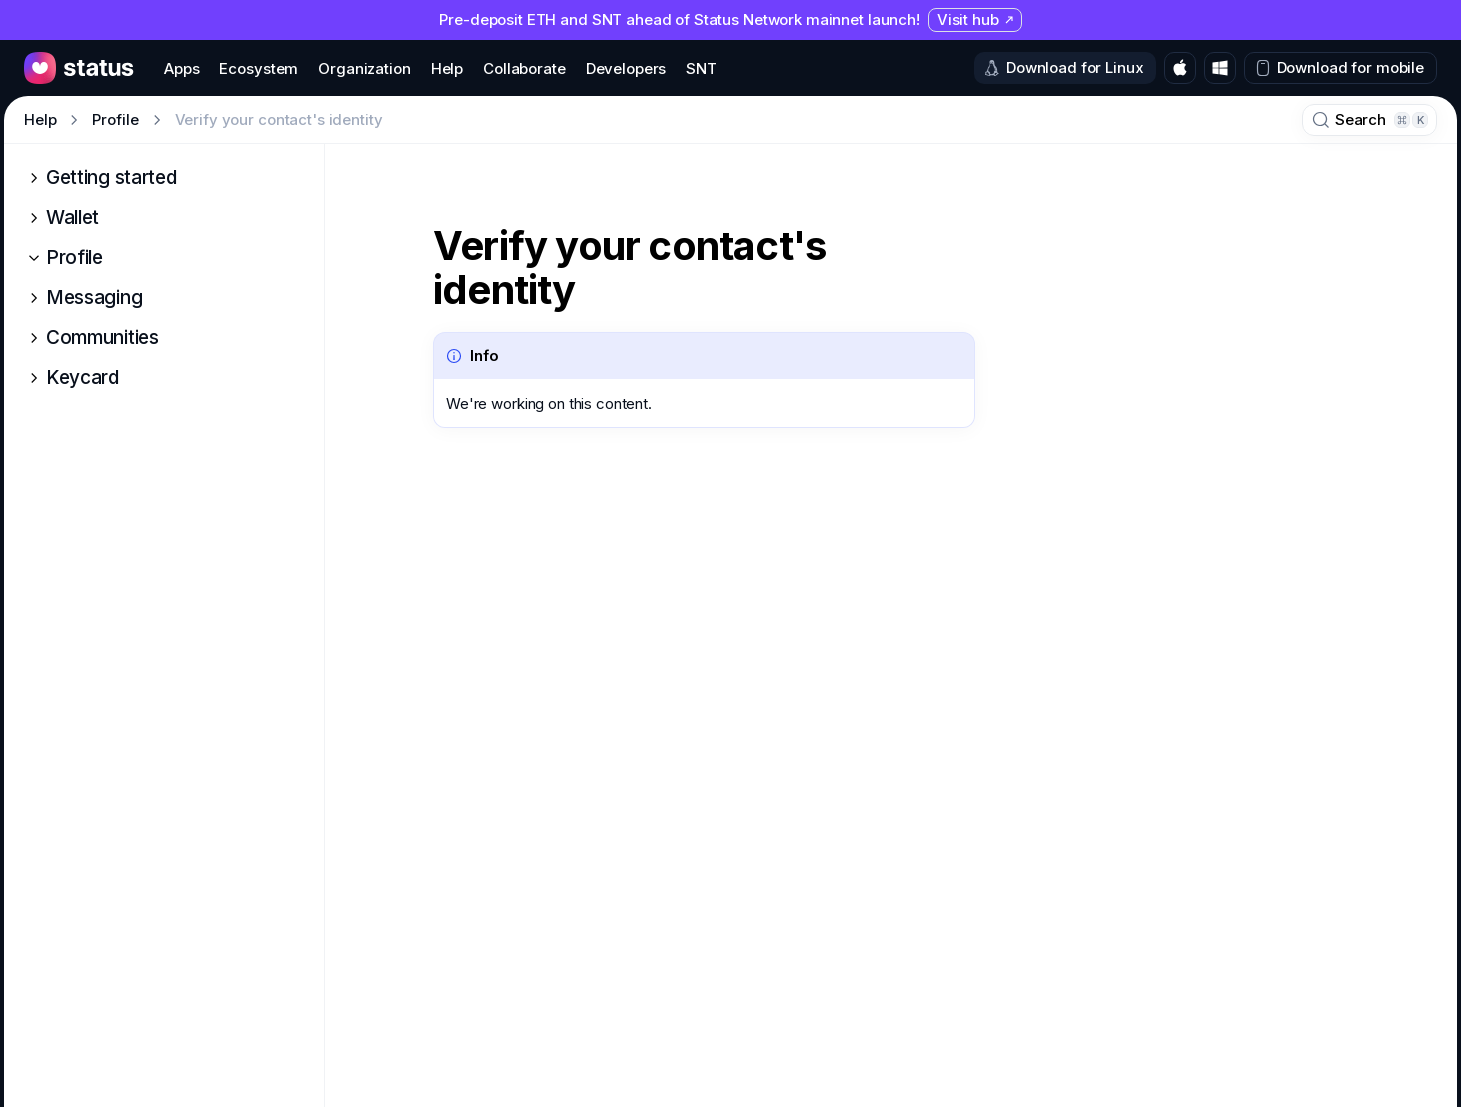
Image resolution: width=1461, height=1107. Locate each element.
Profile (115, 119)
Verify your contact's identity (629, 268)
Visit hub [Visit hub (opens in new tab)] (976, 19)
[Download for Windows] (1220, 68)
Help (40, 119)
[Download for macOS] (1180, 68)
